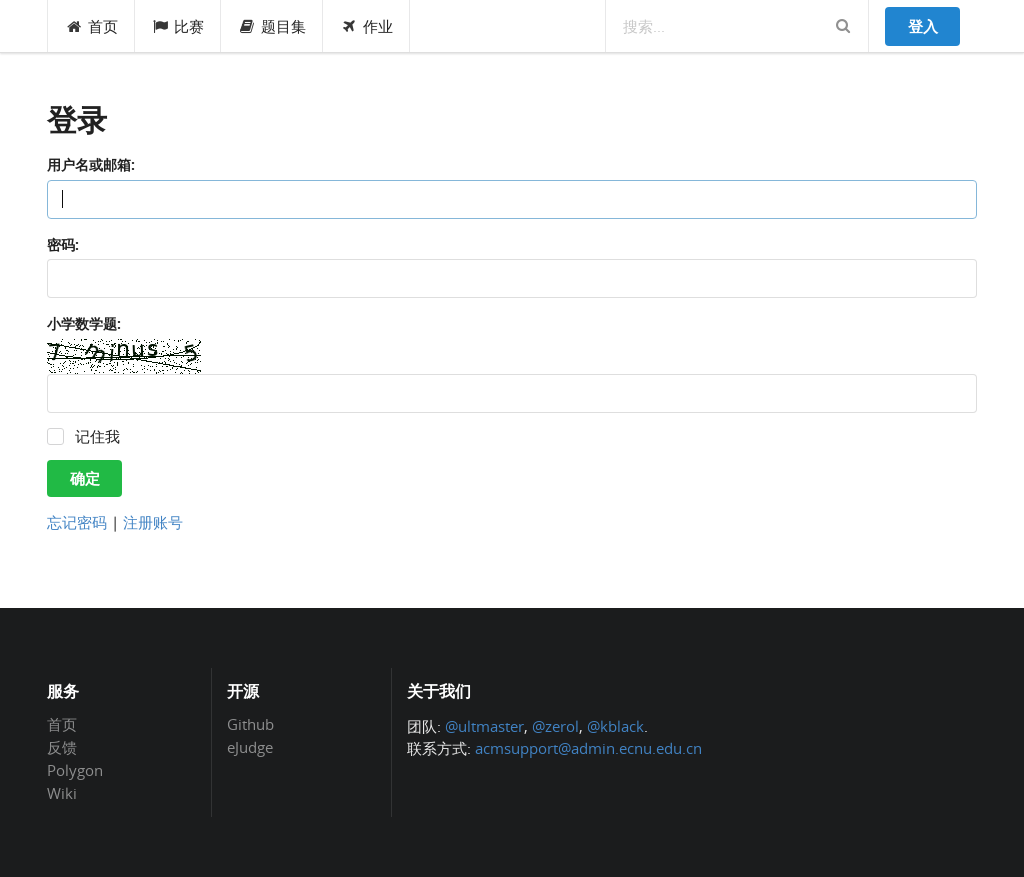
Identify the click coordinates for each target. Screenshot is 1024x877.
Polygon (75, 770)
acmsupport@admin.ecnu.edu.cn (588, 748)
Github (250, 725)
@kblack (615, 726)
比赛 (178, 26)
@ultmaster (484, 726)
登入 (923, 26)
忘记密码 (77, 522)
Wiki (62, 792)
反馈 (62, 747)
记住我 (97, 436)
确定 (85, 478)
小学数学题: (84, 323)
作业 (366, 26)
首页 (91, 26)
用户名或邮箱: (91, 164)
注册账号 (153, 522)
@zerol (555, 726)
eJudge (250, 746)
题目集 (272, 26)
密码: (63, 244)
